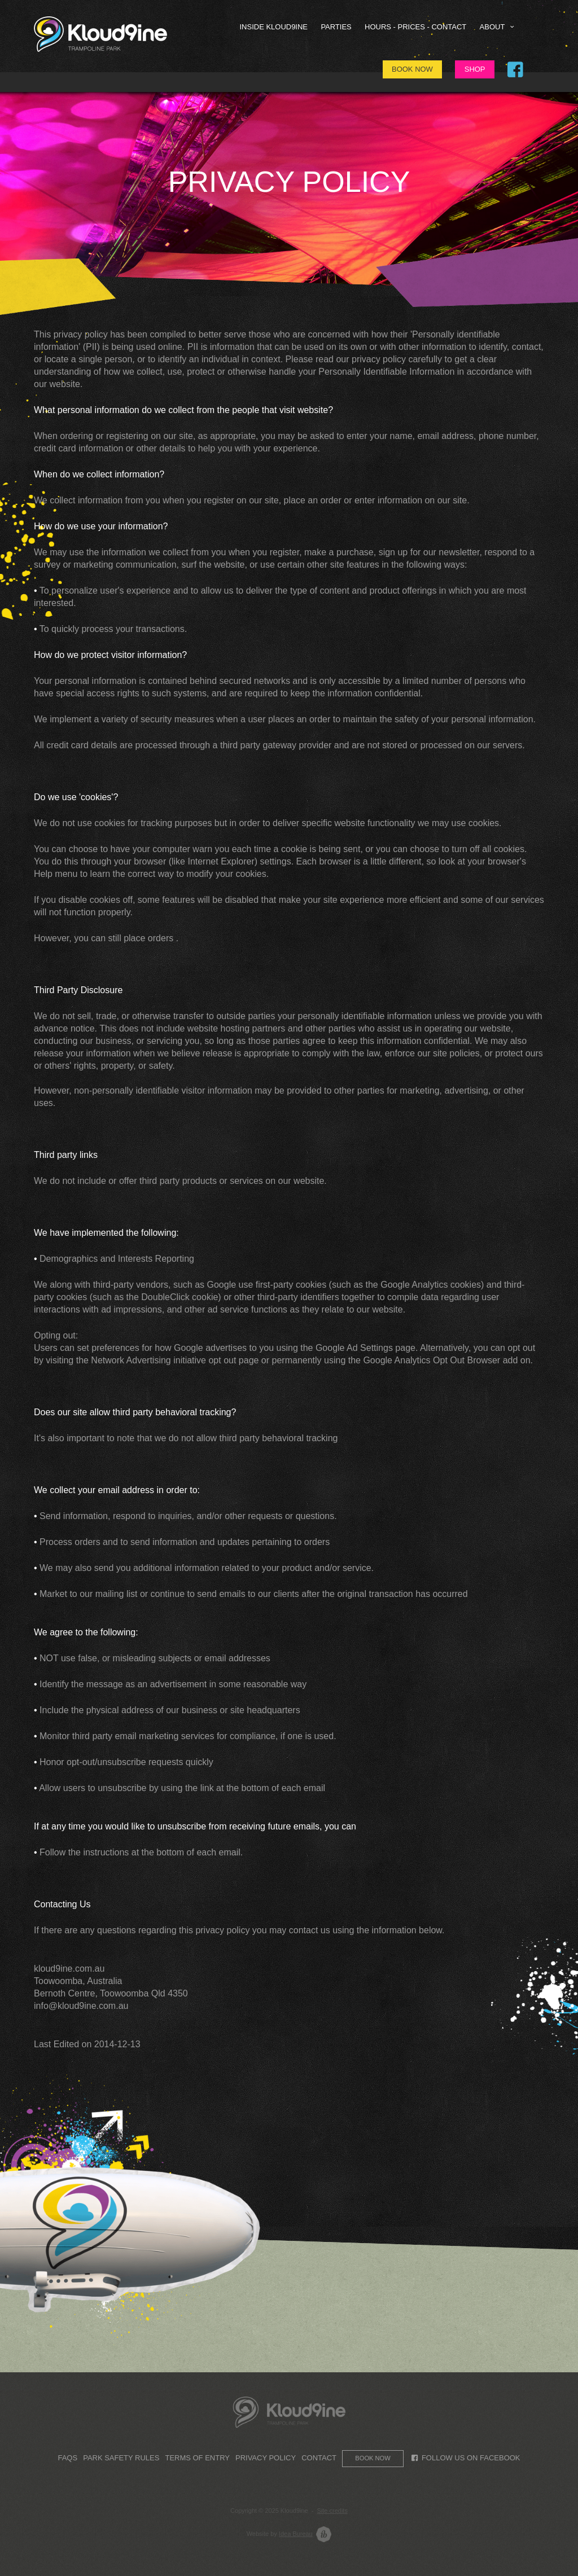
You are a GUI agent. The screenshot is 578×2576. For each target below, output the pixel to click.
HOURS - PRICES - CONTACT (415, 27)
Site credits (332, 2510)
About (498, 27)
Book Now (412, 69)
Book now (372, 2458)
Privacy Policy (265, 2458)
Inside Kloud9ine (274, 27)
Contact (318, 2458)
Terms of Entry (197, 2458)
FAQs (67, 2458)
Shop (475, 69)
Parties (336, 27)
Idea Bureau (296, 2533)
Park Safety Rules (121, 2458)
